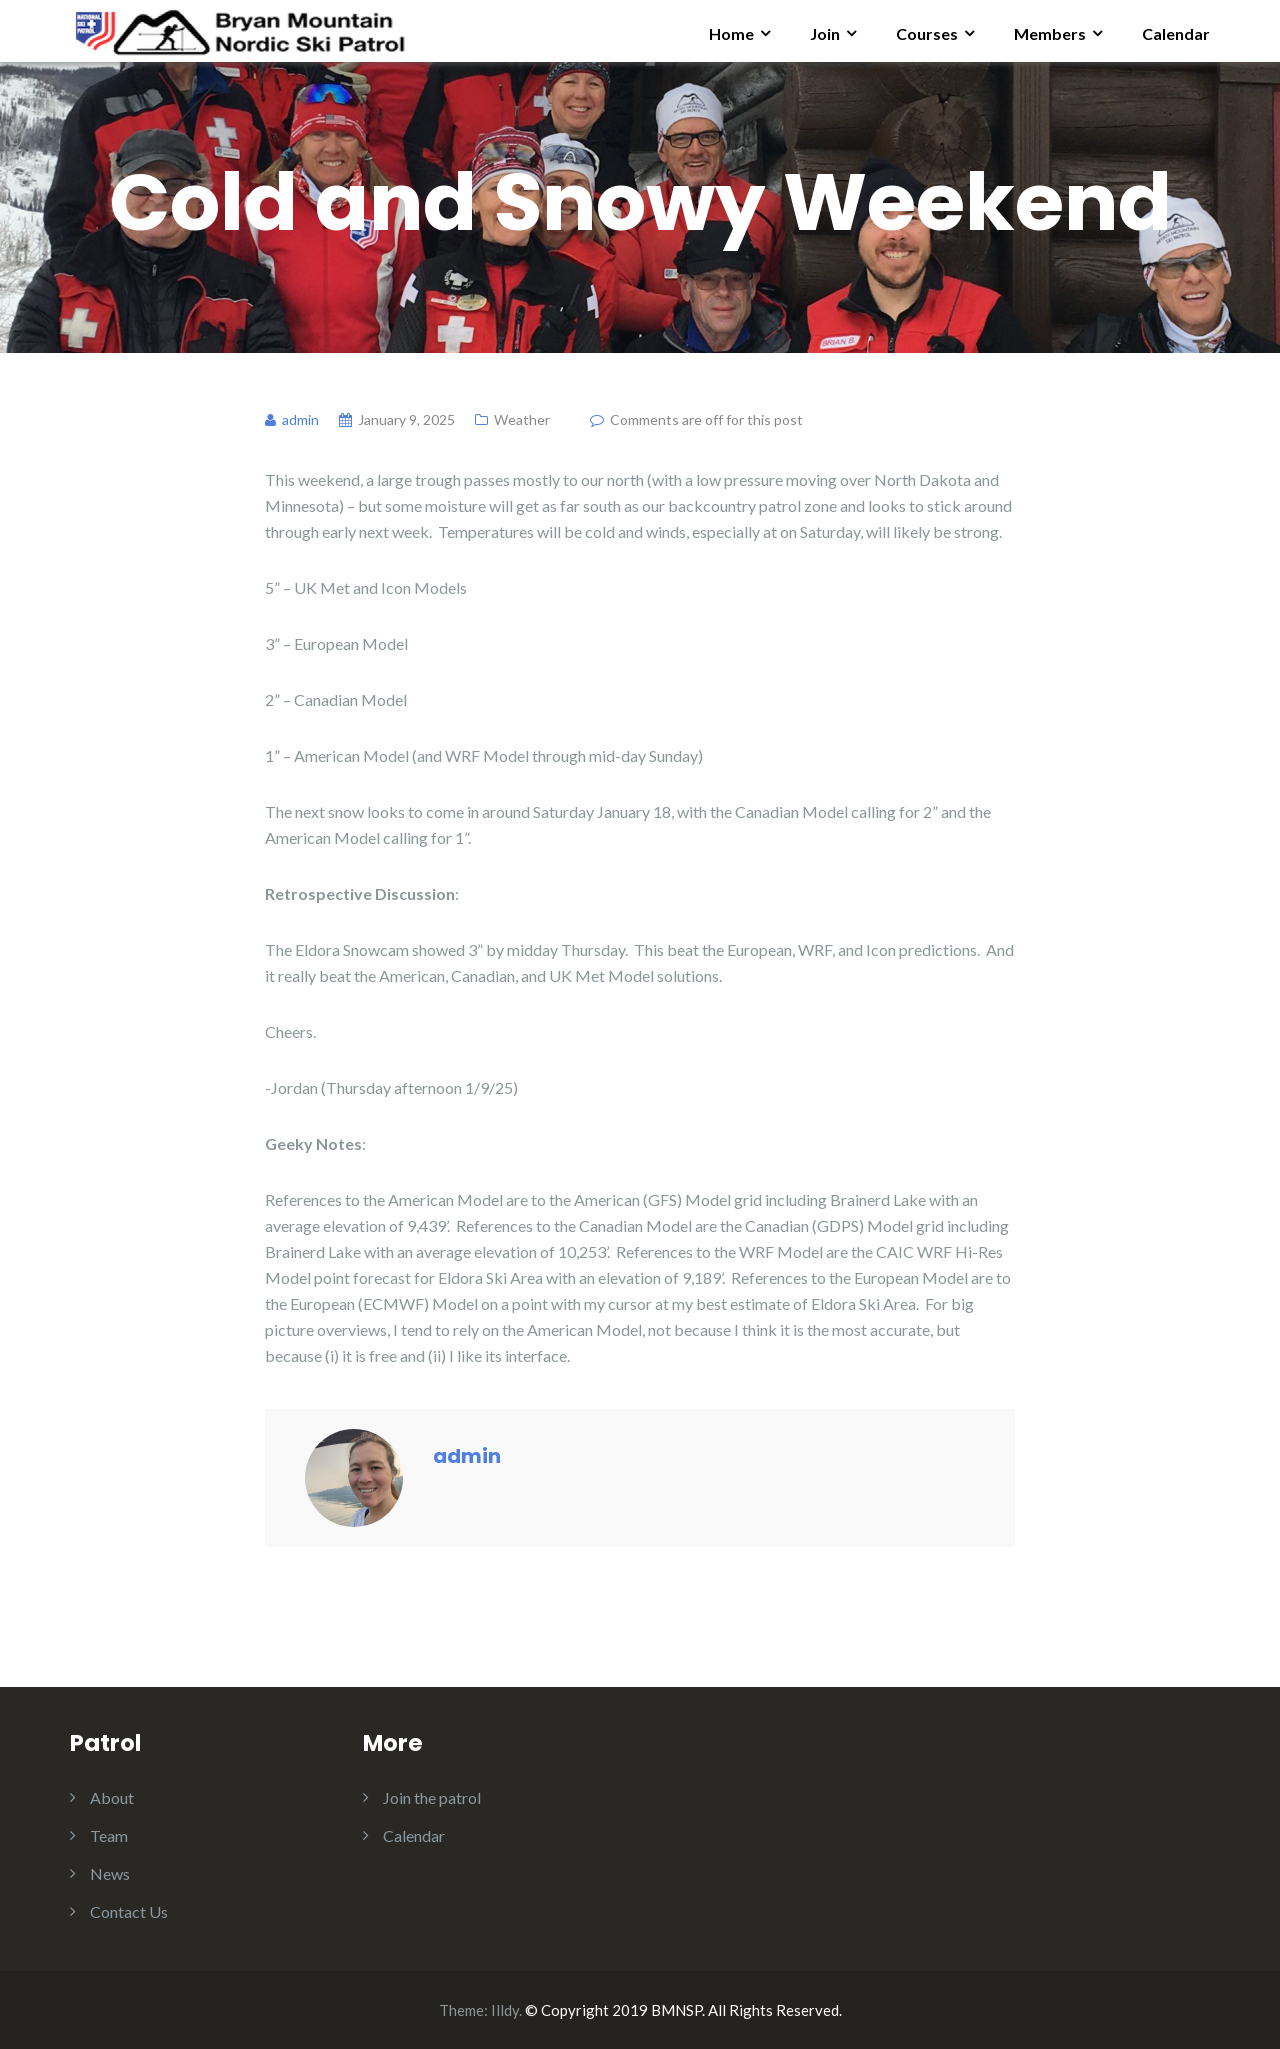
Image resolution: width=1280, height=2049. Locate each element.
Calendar (1176, 33)
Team (109, 1835)
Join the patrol (432, 1797)
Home (731, 33)
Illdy (505, 2010)
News (110, 1873)
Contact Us (129, 1911)
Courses (927, 33)
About (112, 1797)
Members (1050, 33)
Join (825, 33)
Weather (522, 419)
